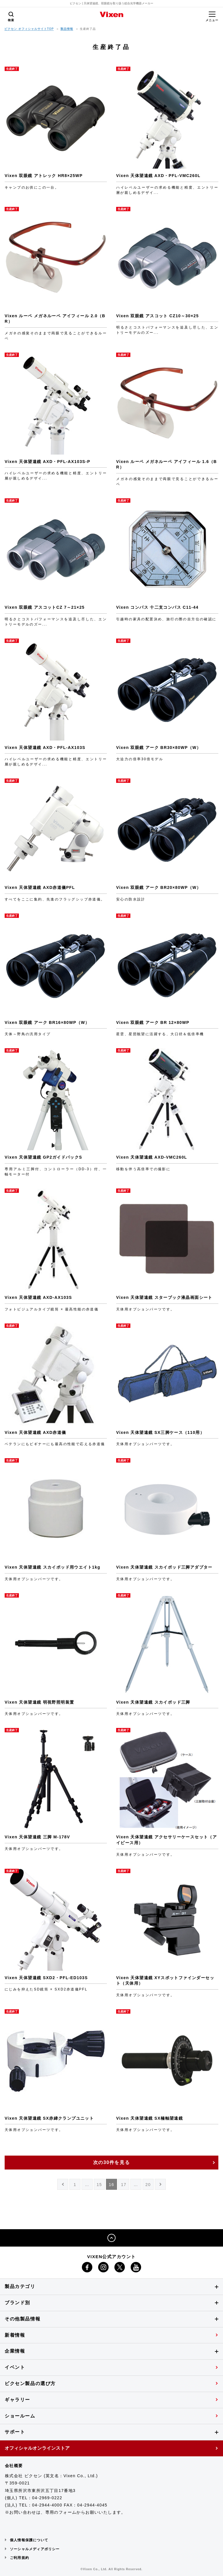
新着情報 (15, 2335)
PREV (63, 2186)
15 (99, 2184)
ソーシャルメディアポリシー (35, 2549)
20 (148, 2184)
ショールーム (20, 2415)
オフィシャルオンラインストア (37, 2448)
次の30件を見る (111, 2162)
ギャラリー (17, 2399)
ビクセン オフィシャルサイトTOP (29, 28)
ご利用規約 (19, 2558)
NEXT (161, 2186)
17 (123, 2184)
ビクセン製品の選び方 (30, 2383)
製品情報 (66, 28)
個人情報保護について (29, 2540)
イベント (15, 2367)
